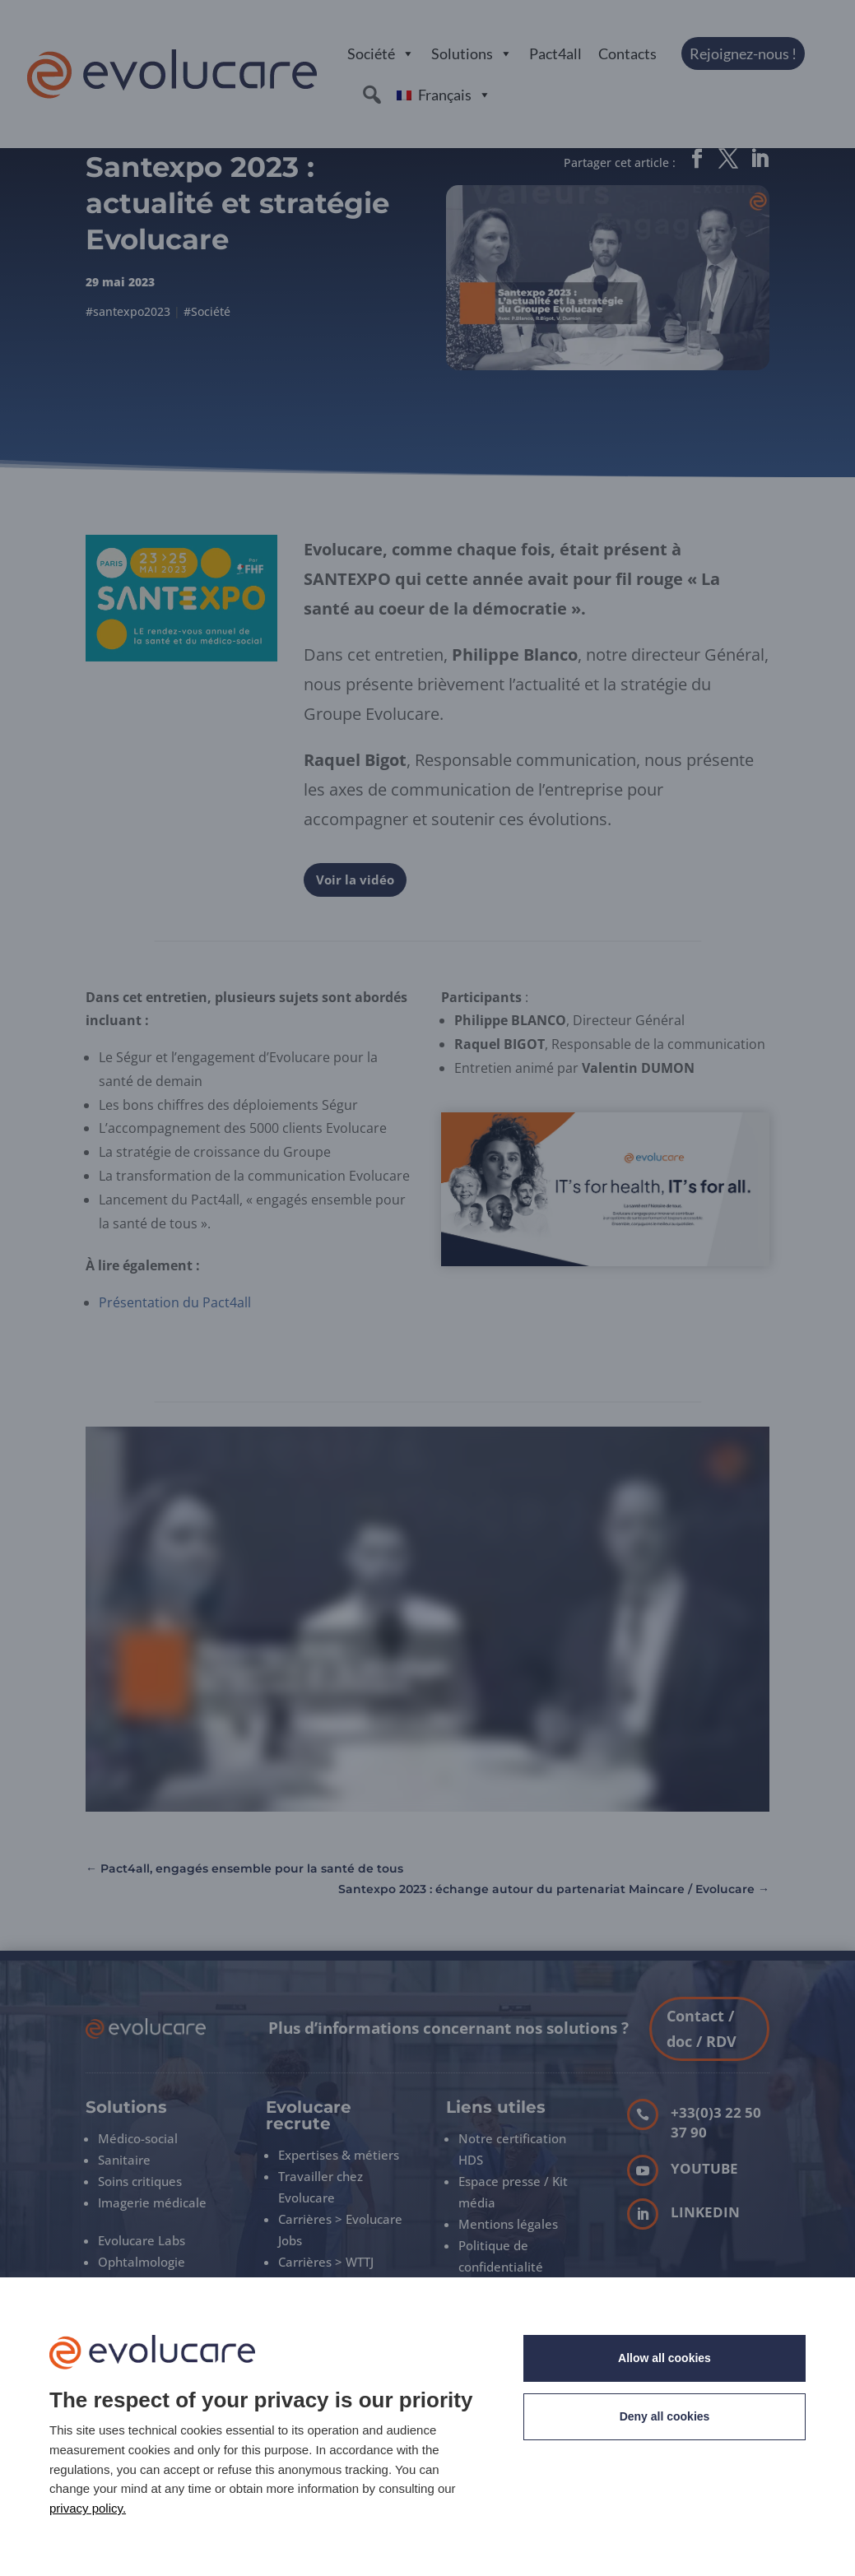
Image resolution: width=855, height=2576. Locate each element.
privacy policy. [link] (87, 2508)
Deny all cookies (665, 2416)
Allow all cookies (664, 2358)
